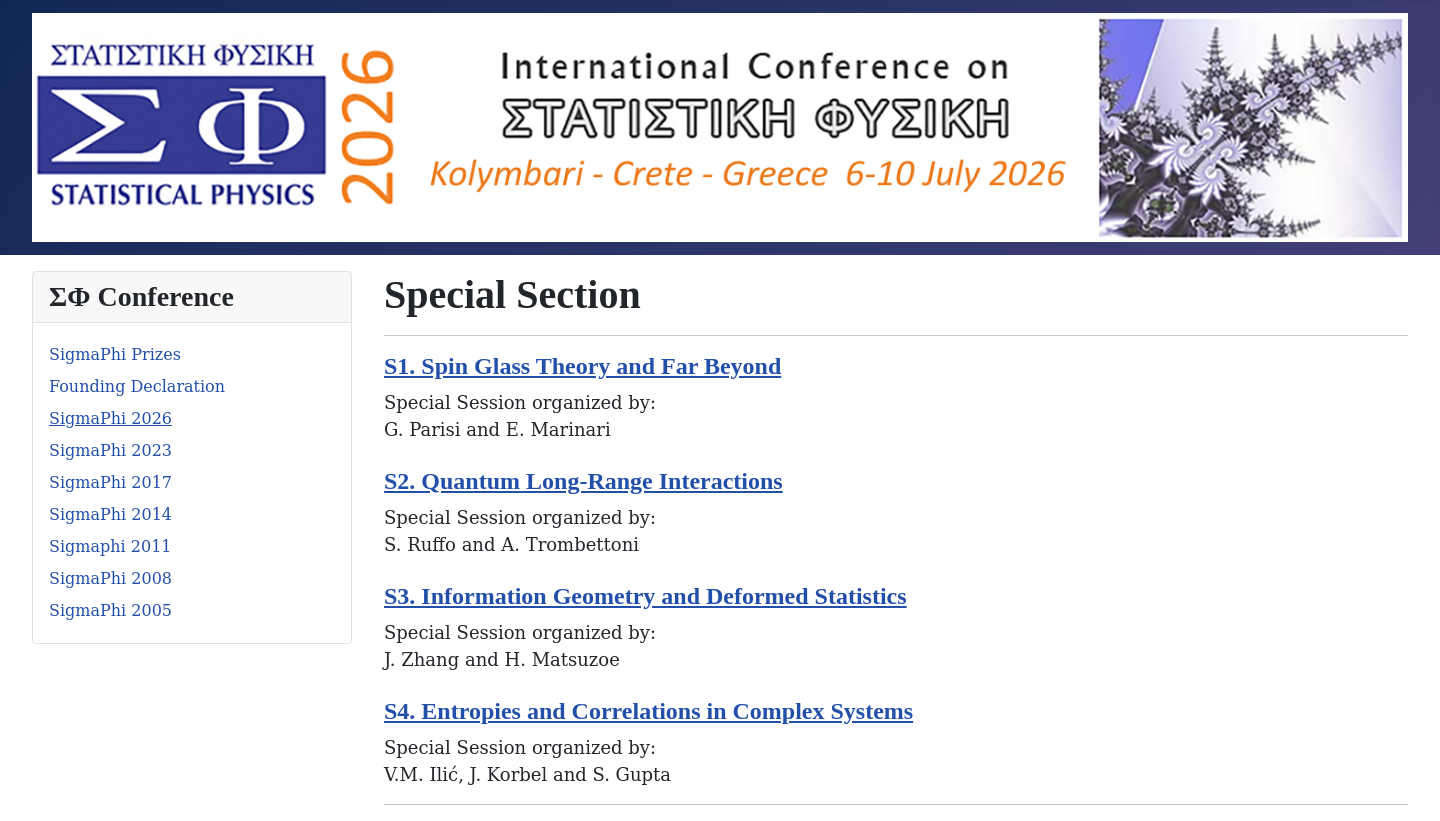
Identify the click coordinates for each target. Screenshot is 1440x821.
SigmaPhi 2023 (110, 450)
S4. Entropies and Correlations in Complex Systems (648, 711)
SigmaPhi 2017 (110, 482)
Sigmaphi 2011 (110, 546)
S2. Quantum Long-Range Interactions (583, 481)
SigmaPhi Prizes (115, 354)
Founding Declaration (137, 386)
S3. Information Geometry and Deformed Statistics (645, 596)
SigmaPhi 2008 (110, 578)
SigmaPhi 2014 (110, 514)
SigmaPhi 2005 (110, 610)
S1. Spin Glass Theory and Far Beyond (582, 366)
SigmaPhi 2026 (110, 418)
